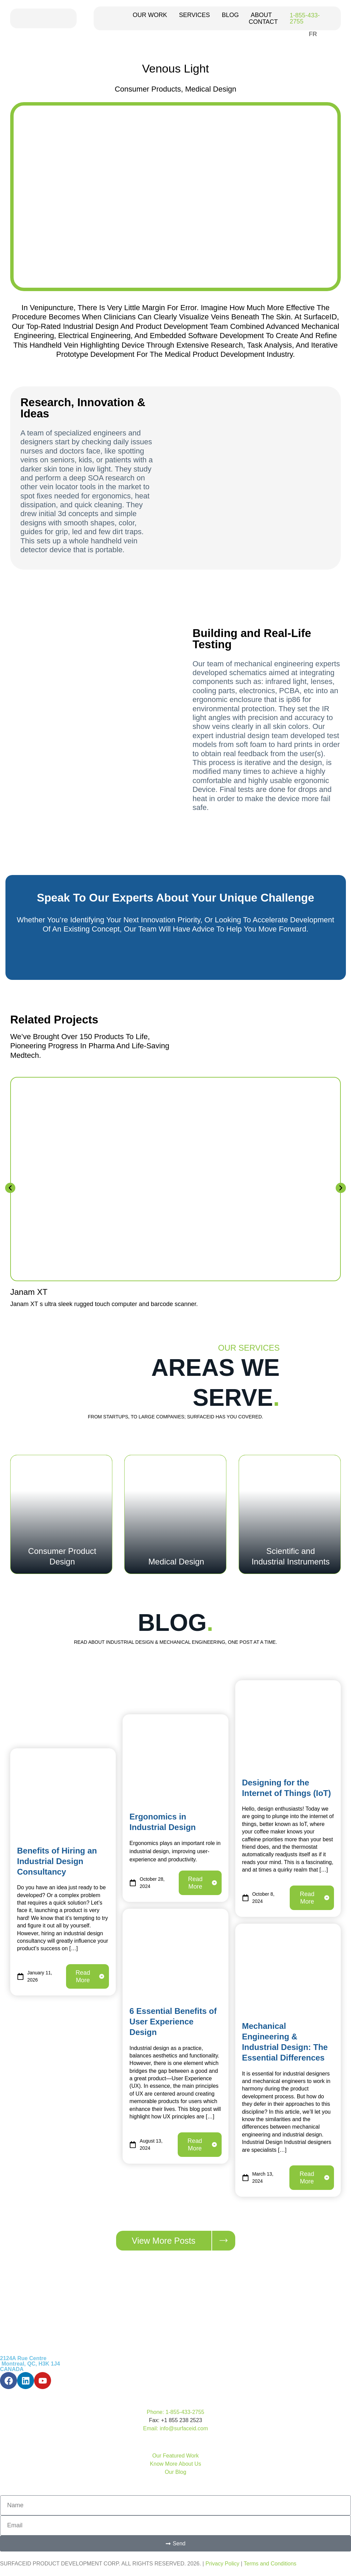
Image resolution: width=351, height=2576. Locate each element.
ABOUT (261, 15)
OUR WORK (150, 15)
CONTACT (263, 21)
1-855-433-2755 (305, 18)
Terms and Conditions (270, 2563)
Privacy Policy (222, 2563)
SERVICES (194, 15)
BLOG (230, 15)
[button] (10, 1188)
